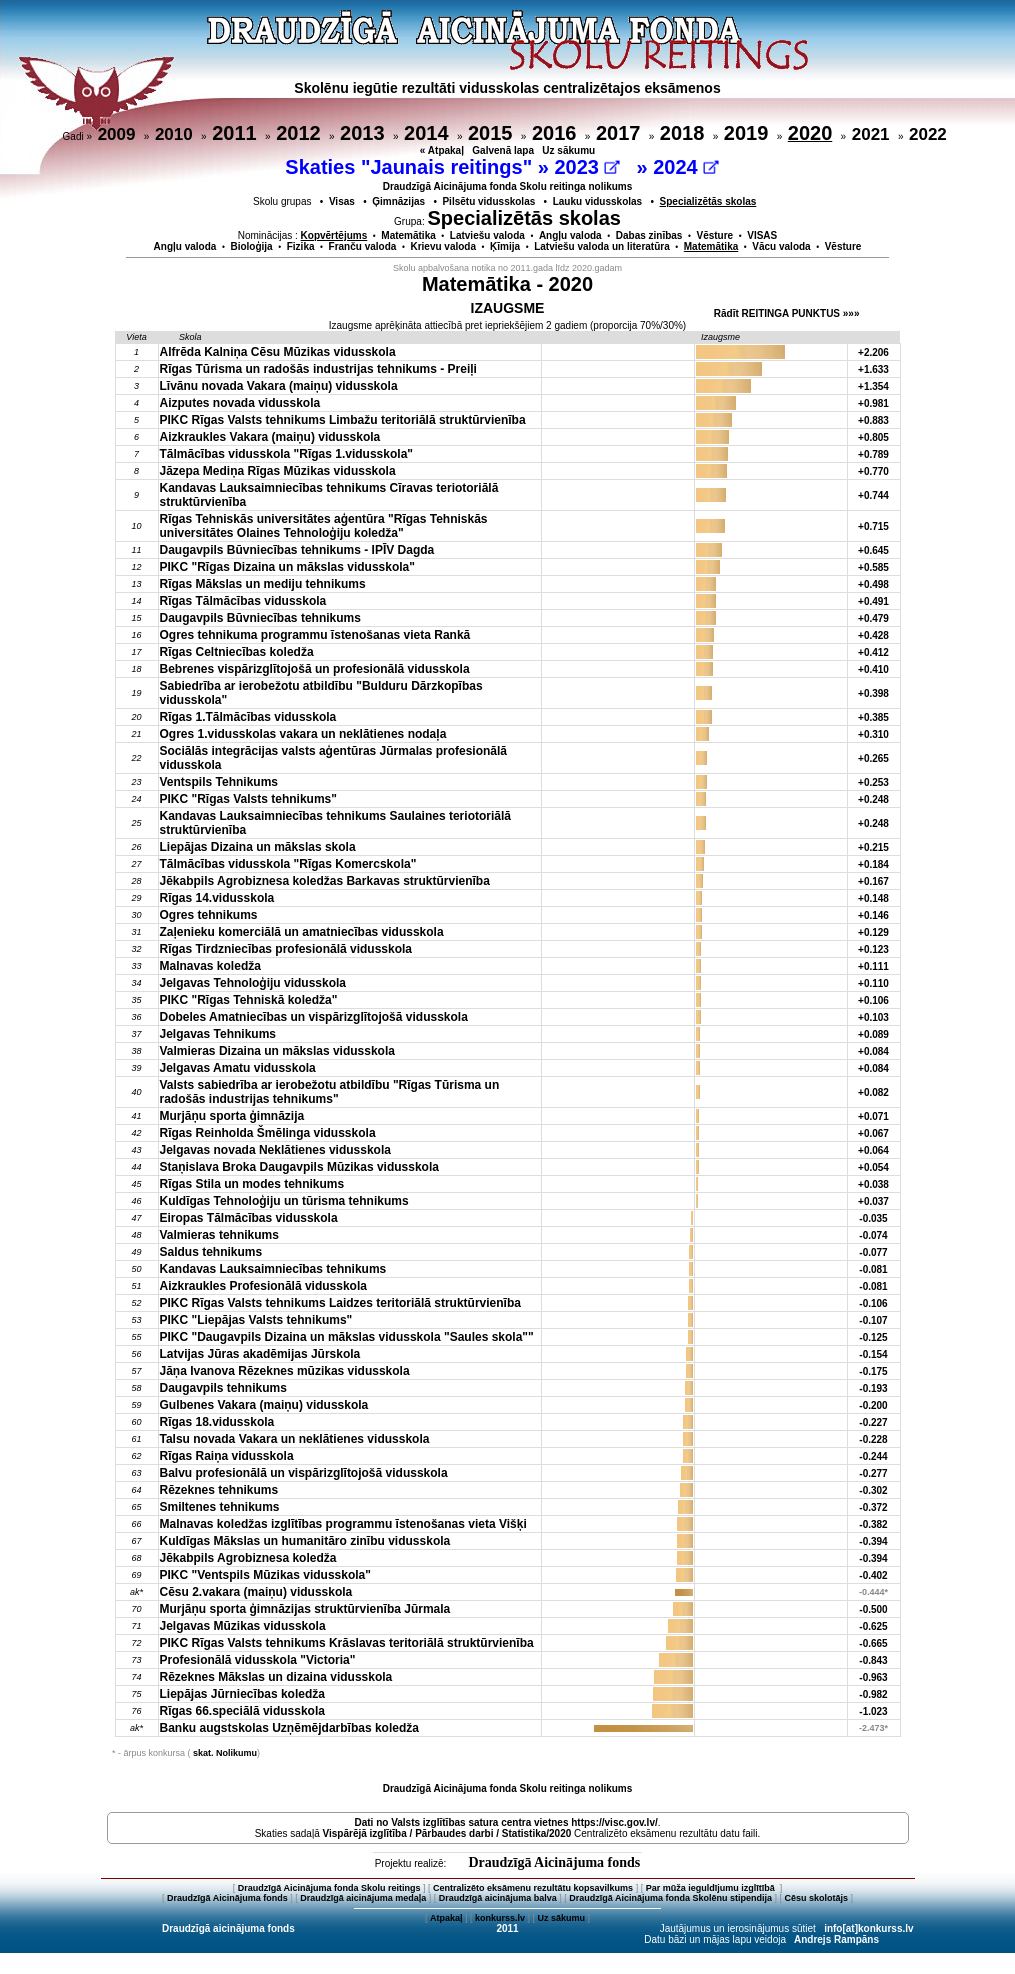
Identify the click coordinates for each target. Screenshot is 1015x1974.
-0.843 (873, 1660)
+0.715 (873, 526)
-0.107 (873, 1320)
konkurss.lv (500, 1918)
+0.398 (873, 693)
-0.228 (873, 1439)
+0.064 (873, 1150)
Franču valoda (363, 246)
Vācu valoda (781, 246)
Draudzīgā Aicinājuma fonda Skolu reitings (329, 1888)
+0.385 (873, 717)
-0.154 (873, 1354)
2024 (685, 167)
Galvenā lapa (503, 150)
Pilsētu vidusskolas (488, 201)
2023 (586, 167)
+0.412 (873, 652)
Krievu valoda (443, 246)
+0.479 (873, 618)
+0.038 (873, 1184)
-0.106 (873, 1303)
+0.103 (873, 1017)
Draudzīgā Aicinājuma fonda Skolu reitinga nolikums (508, 186)
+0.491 (873, 601)
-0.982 (873, 1694)
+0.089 (873, 1034)
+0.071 (873, 1116)
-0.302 (873, 1490)
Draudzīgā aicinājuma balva (498, 1898)
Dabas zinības (649, 235)
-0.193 (873, 1388)
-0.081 (873, 1269)
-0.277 (873, 1473)
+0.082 (873, 1092)
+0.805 (873, 437)
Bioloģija (251, 246)
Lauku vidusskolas (597, 201)
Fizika (301, 246)
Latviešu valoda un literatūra (602, 246)
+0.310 (873, 734)
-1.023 (873, 1711)
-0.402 (873, 1575)
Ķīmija (505, 246)
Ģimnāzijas (398, 201)
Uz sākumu (568, 150)
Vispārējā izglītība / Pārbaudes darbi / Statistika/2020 (447, 1833)
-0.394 (873, 1541)
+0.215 (873, 847)
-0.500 (873, 1609)
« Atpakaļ (442, 150)
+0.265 (873, 758)
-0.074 (873, 1235)
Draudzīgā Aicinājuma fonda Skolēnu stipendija (670, 1898)
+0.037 (873, 1201)
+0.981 (873, 403)
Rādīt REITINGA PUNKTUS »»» (787, 313)
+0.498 (873, 584)
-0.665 (873, 1643)
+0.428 (873, 635)
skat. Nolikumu (225, 1753)
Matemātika (408, 235)
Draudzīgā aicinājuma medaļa (363, 1898)
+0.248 (873, 799)
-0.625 (873, 1626)
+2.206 (873, 352)
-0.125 (873, 1337)
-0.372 (873, 1507)
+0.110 (873, 983)
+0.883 (873, 420)
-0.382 (873, 1524)
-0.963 (873, 1677)
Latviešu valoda (487, 235)
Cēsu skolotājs (817, 1898)
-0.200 (873, 1405)
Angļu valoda (570, 235)
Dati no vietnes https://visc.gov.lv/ (505, 1822)
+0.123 (873, 949)
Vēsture (714, 235)
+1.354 (873, 386)
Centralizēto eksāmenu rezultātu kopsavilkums (533, 1888)
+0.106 (873, 1000)
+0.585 (873, 567)
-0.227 (873, 1422)
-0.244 (873, 1456)
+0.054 (873, 1167)
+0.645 (873, 550)
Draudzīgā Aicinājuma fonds (554, 1862)
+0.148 (873, 898)
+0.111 (873, 966)
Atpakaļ (446, 1918)
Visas (342, 201)
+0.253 (873, 782)
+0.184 (873, 864)
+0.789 (873, 454)
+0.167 (873, 881)
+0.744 (873, 495)
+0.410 (873, 669)
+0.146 (873, 915)
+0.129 (873, 932)
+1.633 (873, 369)
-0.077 (873, 1252)
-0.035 (873, 1218)
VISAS (762, 235)
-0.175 (873, 1371)
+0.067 (873, 1133)
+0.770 (873, 471)
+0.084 (873, 1051)
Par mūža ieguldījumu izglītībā (712, 1888)
